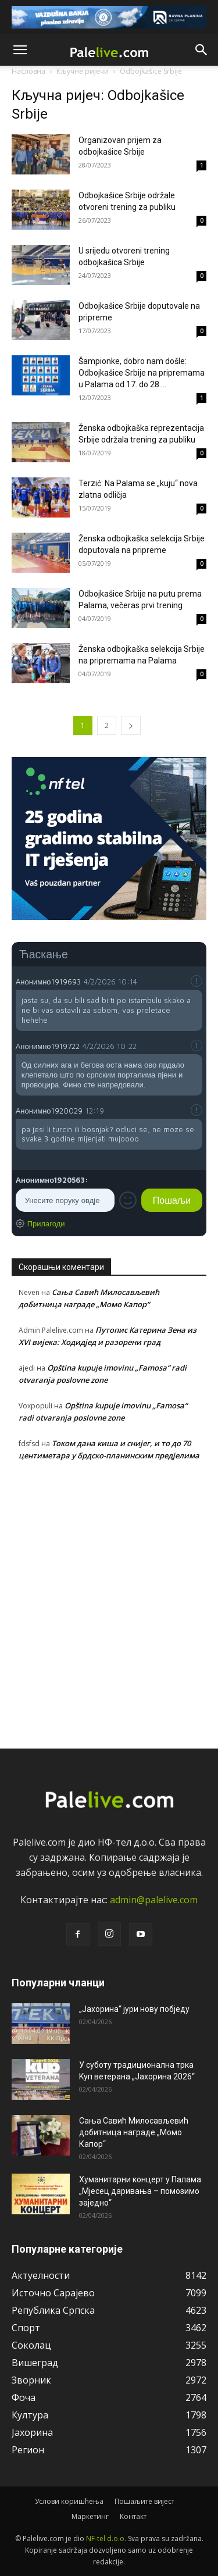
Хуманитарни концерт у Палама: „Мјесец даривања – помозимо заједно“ (141, 2191)
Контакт (133, 2516)
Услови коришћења (69, 2501)
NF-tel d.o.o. (106, 2538)
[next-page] (131, 725)
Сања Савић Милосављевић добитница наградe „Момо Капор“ (133, 2132)
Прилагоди (46, 1223)
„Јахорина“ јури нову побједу (134, 2009)
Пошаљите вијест (144, 2501)
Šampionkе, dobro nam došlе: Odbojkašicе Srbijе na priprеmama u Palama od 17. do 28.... (141, 372)
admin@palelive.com (154, 1899)
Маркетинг (90, 2516)
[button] (19, 50)
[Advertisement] (109, 1602)
